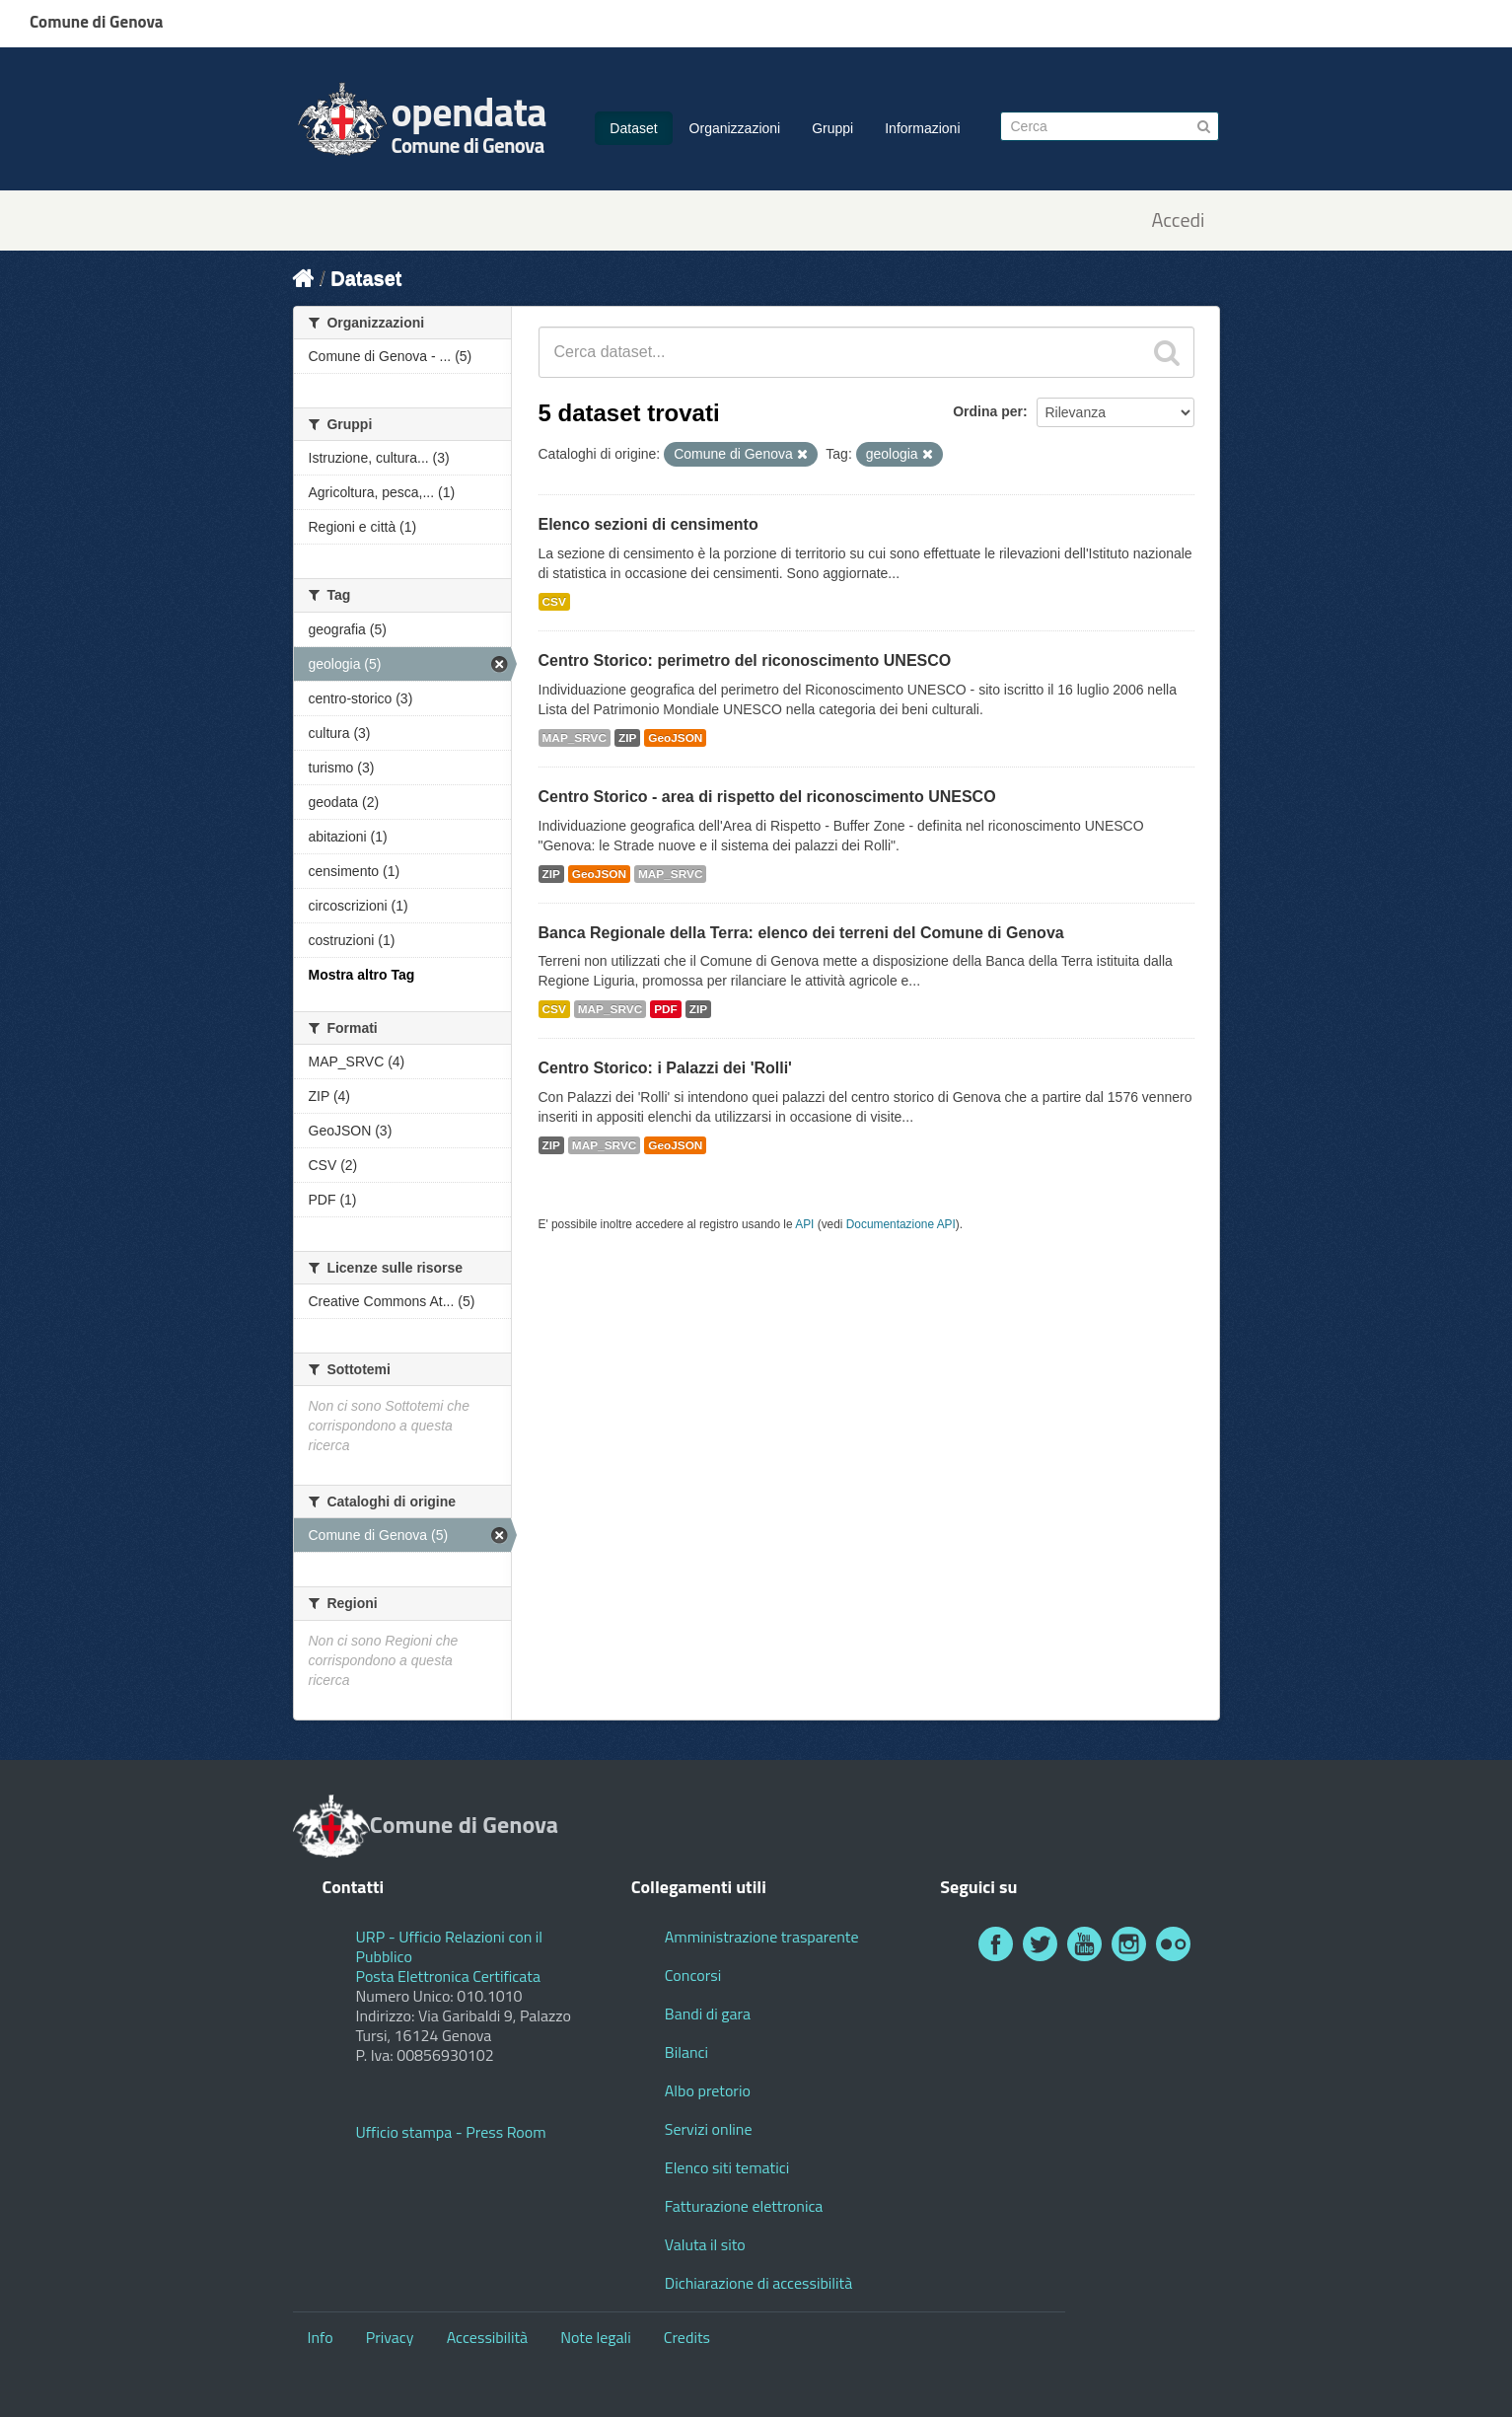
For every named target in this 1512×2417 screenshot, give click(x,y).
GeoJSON (675, 738)
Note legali (595, 2337)
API (804, 1224)
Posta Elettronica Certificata (448, 1976)
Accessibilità (487, 2337)
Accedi (1177, 220)
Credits (687, 2337)
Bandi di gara (708, 2013)
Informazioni (922, 128)
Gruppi (832, 128)
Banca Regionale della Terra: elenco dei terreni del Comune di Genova (801, 932)
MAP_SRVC (575, 738)
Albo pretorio (708, 2090)
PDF (666, 1009)
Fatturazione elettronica (744, 2206)
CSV (554, 602)
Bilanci (686, 2052)
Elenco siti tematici (727, 2167)
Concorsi (693, 1975)
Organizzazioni (735, 128)
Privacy (390, 2337)
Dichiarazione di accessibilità (758, 2283)
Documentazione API (901, 1224)
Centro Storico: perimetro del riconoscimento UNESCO (745, 660)
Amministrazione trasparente (762, 1936)
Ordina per (988, 411)
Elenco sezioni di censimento (648, 524)
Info (320, 2337)
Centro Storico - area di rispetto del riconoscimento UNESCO (767, 796)
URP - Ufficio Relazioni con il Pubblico (449, 1946)
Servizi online (709, 2129)
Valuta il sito (705, 2244)
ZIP (627, 738)
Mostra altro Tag (362, 975)
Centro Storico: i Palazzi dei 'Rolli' (665, 1068)
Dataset (633, 128)
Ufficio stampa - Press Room (451, 2132)
